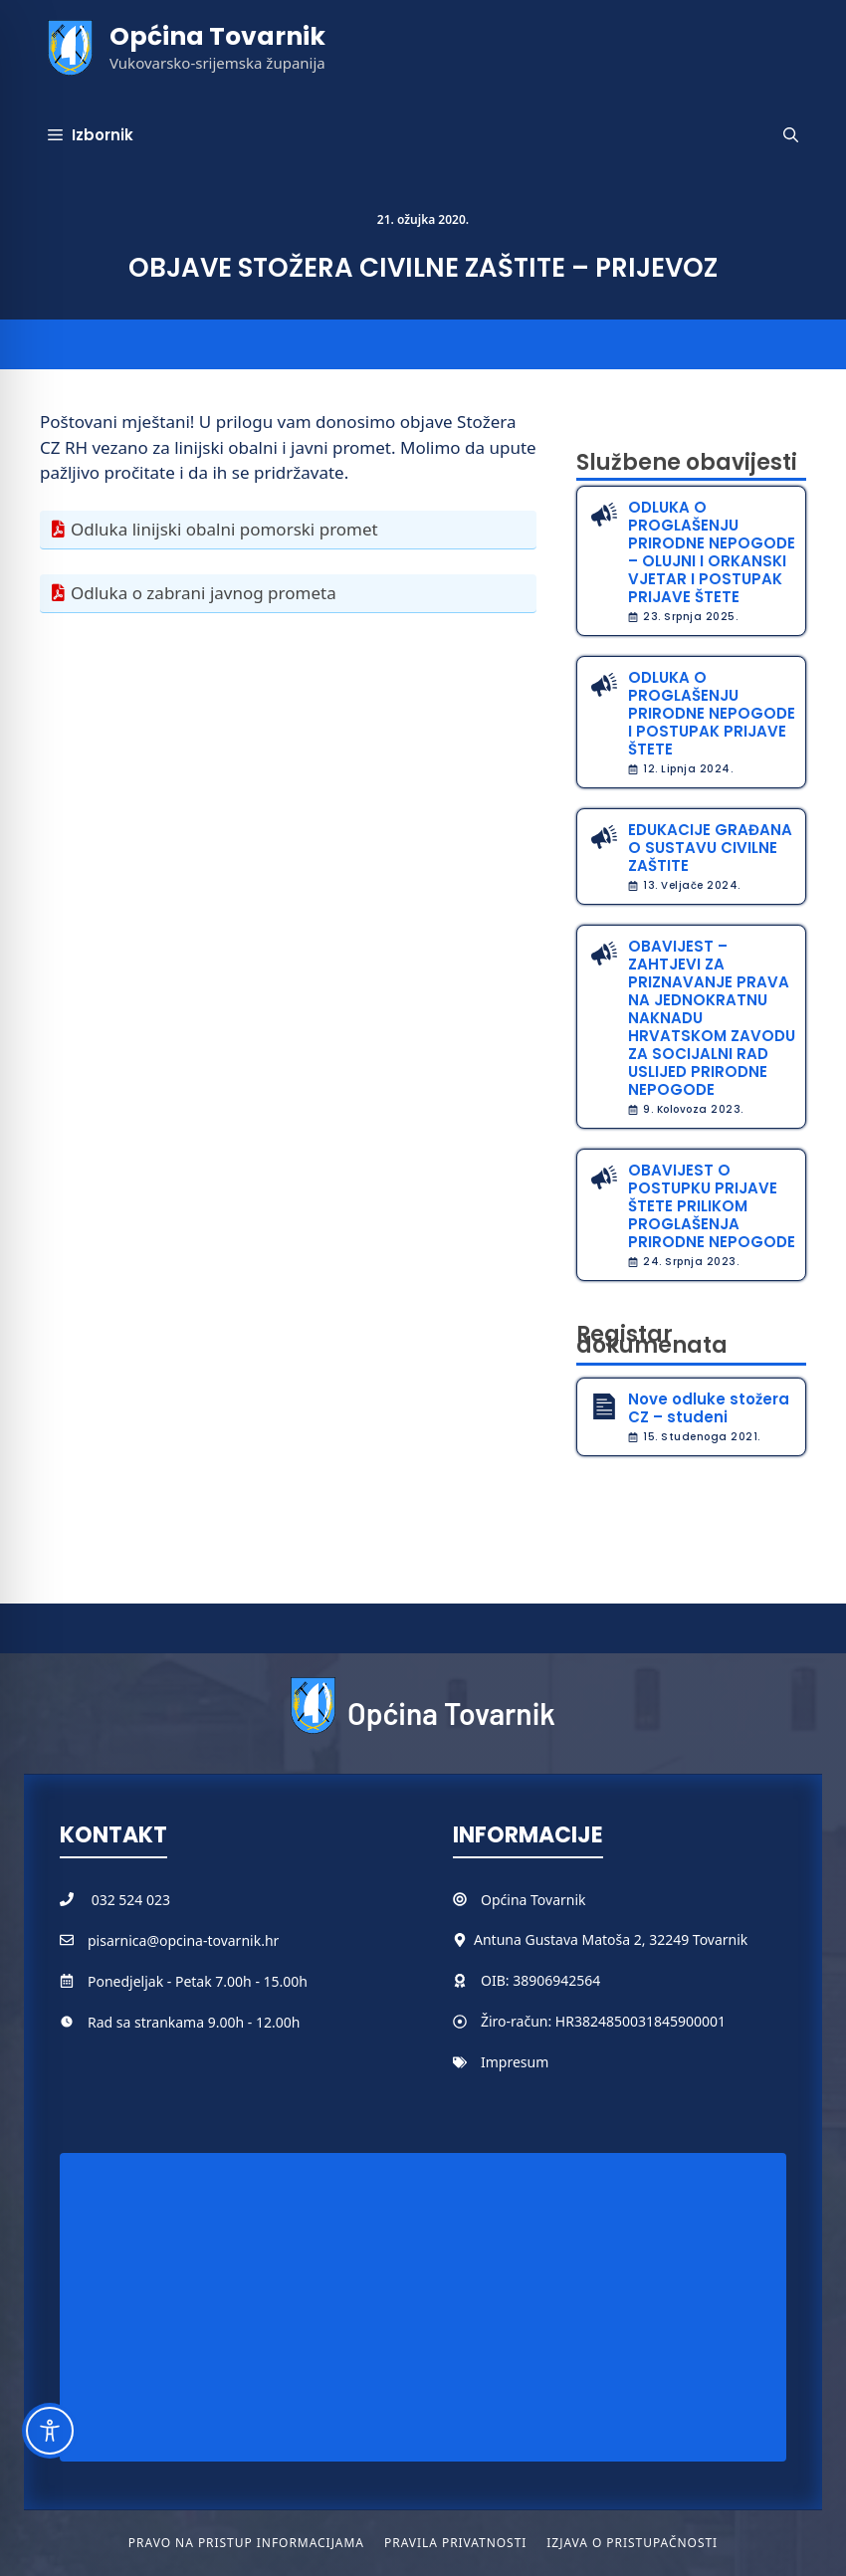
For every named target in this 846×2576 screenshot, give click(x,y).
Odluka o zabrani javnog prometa (203, 592)
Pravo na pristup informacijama (246, 2542)
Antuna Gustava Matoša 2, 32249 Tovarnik (610, 1939)
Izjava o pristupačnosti (632, 2542)
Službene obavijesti (686, 462)
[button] (790, 135)
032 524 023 (131, 1899)
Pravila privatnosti (455, 2542)
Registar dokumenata (652, 1340)
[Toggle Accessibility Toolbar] (50, 2431)
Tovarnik (557, 1899)
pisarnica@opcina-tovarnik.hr (183, 1940)
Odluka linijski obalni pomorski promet (224, 529)
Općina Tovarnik (217, 36)
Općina (505, 1899)
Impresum (514, 2061)
